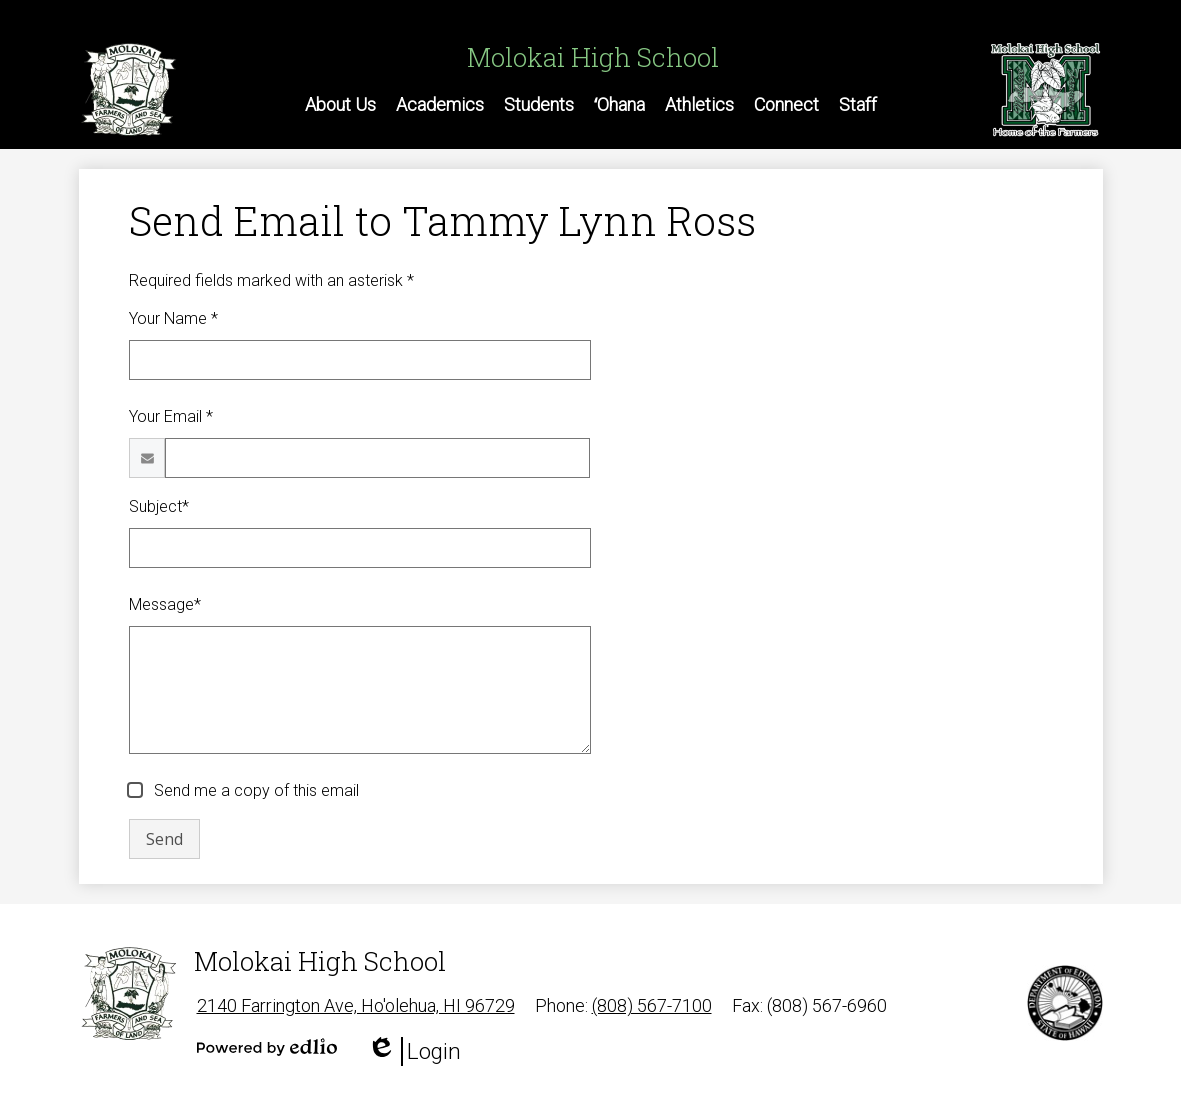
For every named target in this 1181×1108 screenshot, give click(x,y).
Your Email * (171, 416)
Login (414, 1051)
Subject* (159, 506)
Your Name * (173, 318)
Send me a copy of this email (254, 790)
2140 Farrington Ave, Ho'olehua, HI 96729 (356, 1005)
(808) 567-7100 (652, 1005)
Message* (165, 604)
